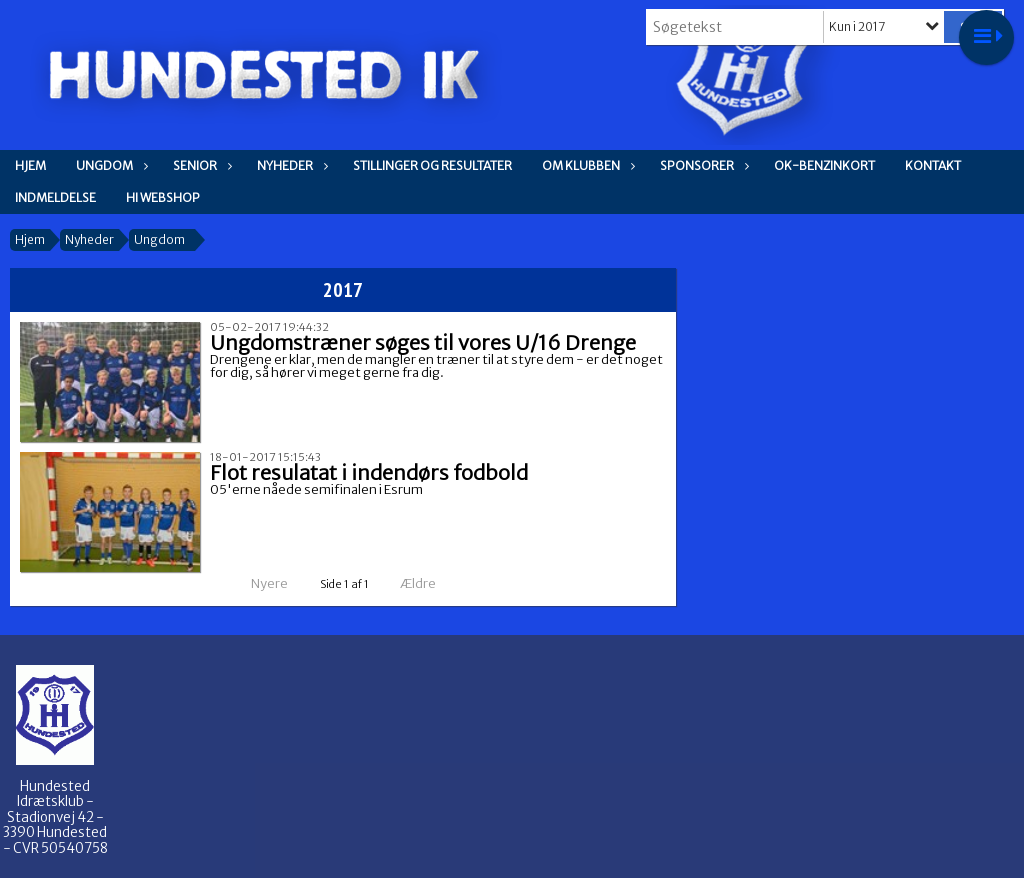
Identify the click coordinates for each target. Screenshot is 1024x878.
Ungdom (109, 165)
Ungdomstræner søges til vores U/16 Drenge (423, 342)
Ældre (431, 583)
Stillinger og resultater (432, 165)
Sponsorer (702, 165)
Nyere (257, 583)
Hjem (30, 165)
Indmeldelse (55, 197)
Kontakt (933, 165)
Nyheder (290, 165)
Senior (200, 165)
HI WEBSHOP (163, 197)
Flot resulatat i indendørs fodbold (369, 472)
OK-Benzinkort (824, 165)
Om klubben (586, 165)
